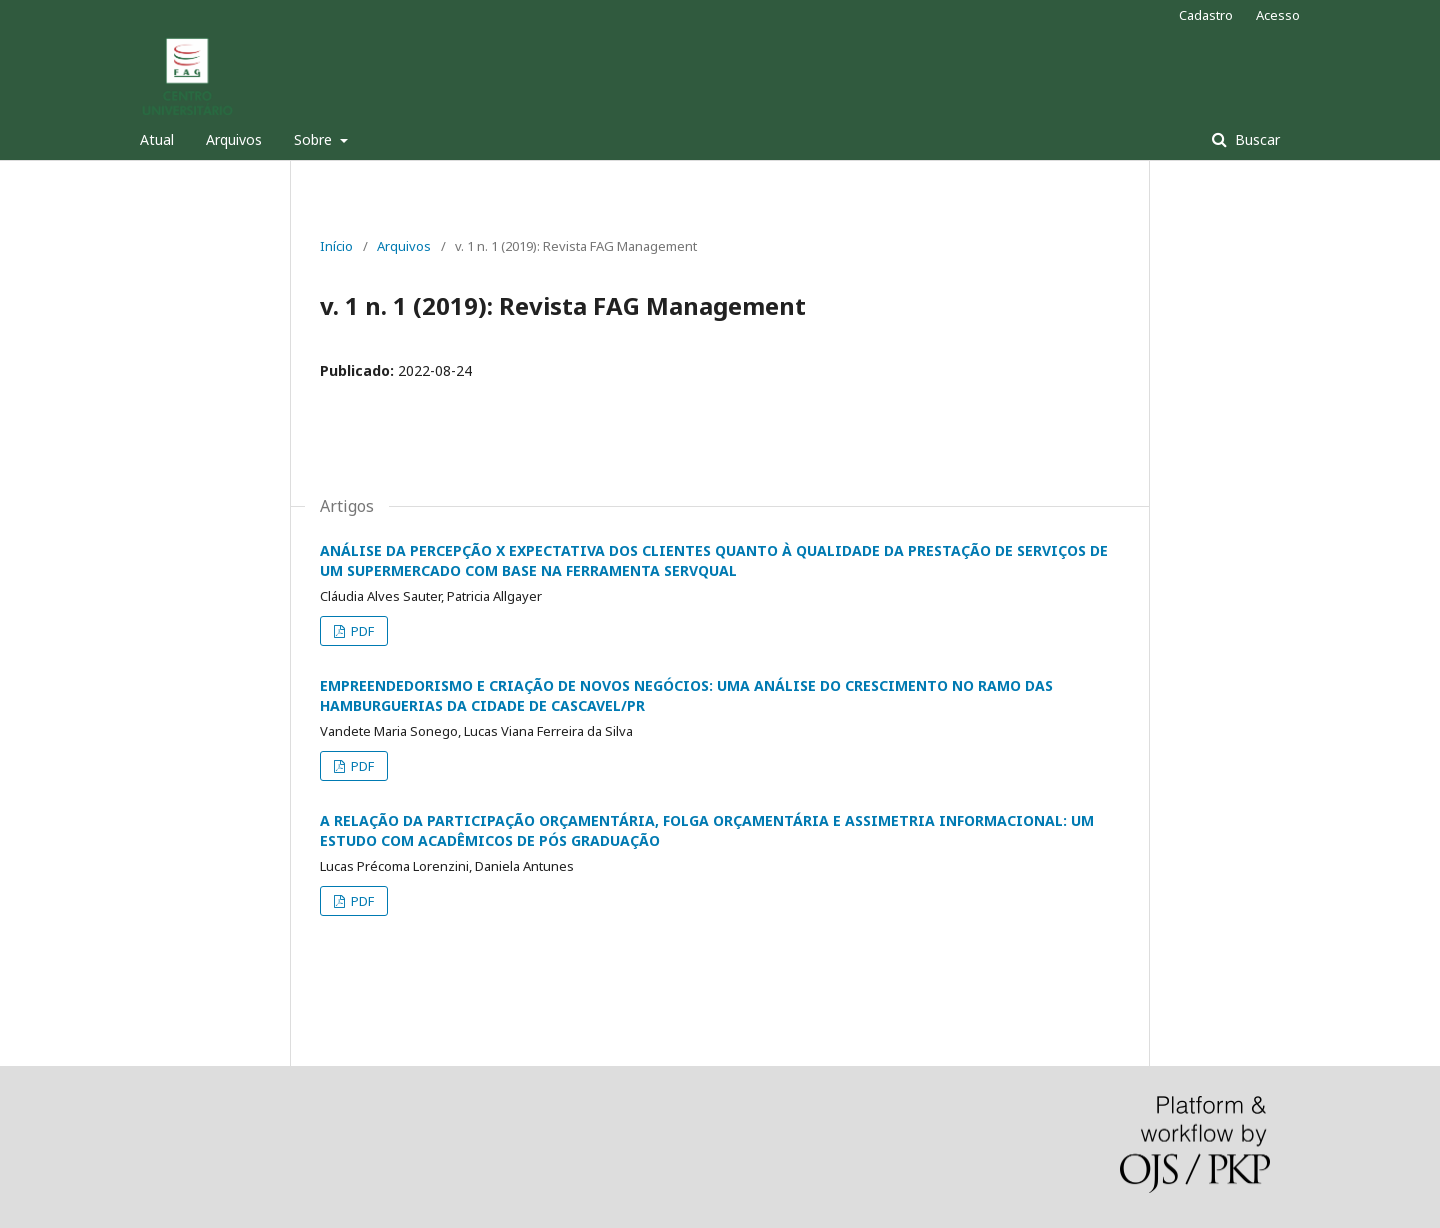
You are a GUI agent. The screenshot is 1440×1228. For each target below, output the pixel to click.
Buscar (1255, 139)
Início (336, 246)
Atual (157, 139)
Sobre (315, 139)
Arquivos (234, 139)
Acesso (1278, 15)
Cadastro (1206, 15)
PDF (361, 631)
